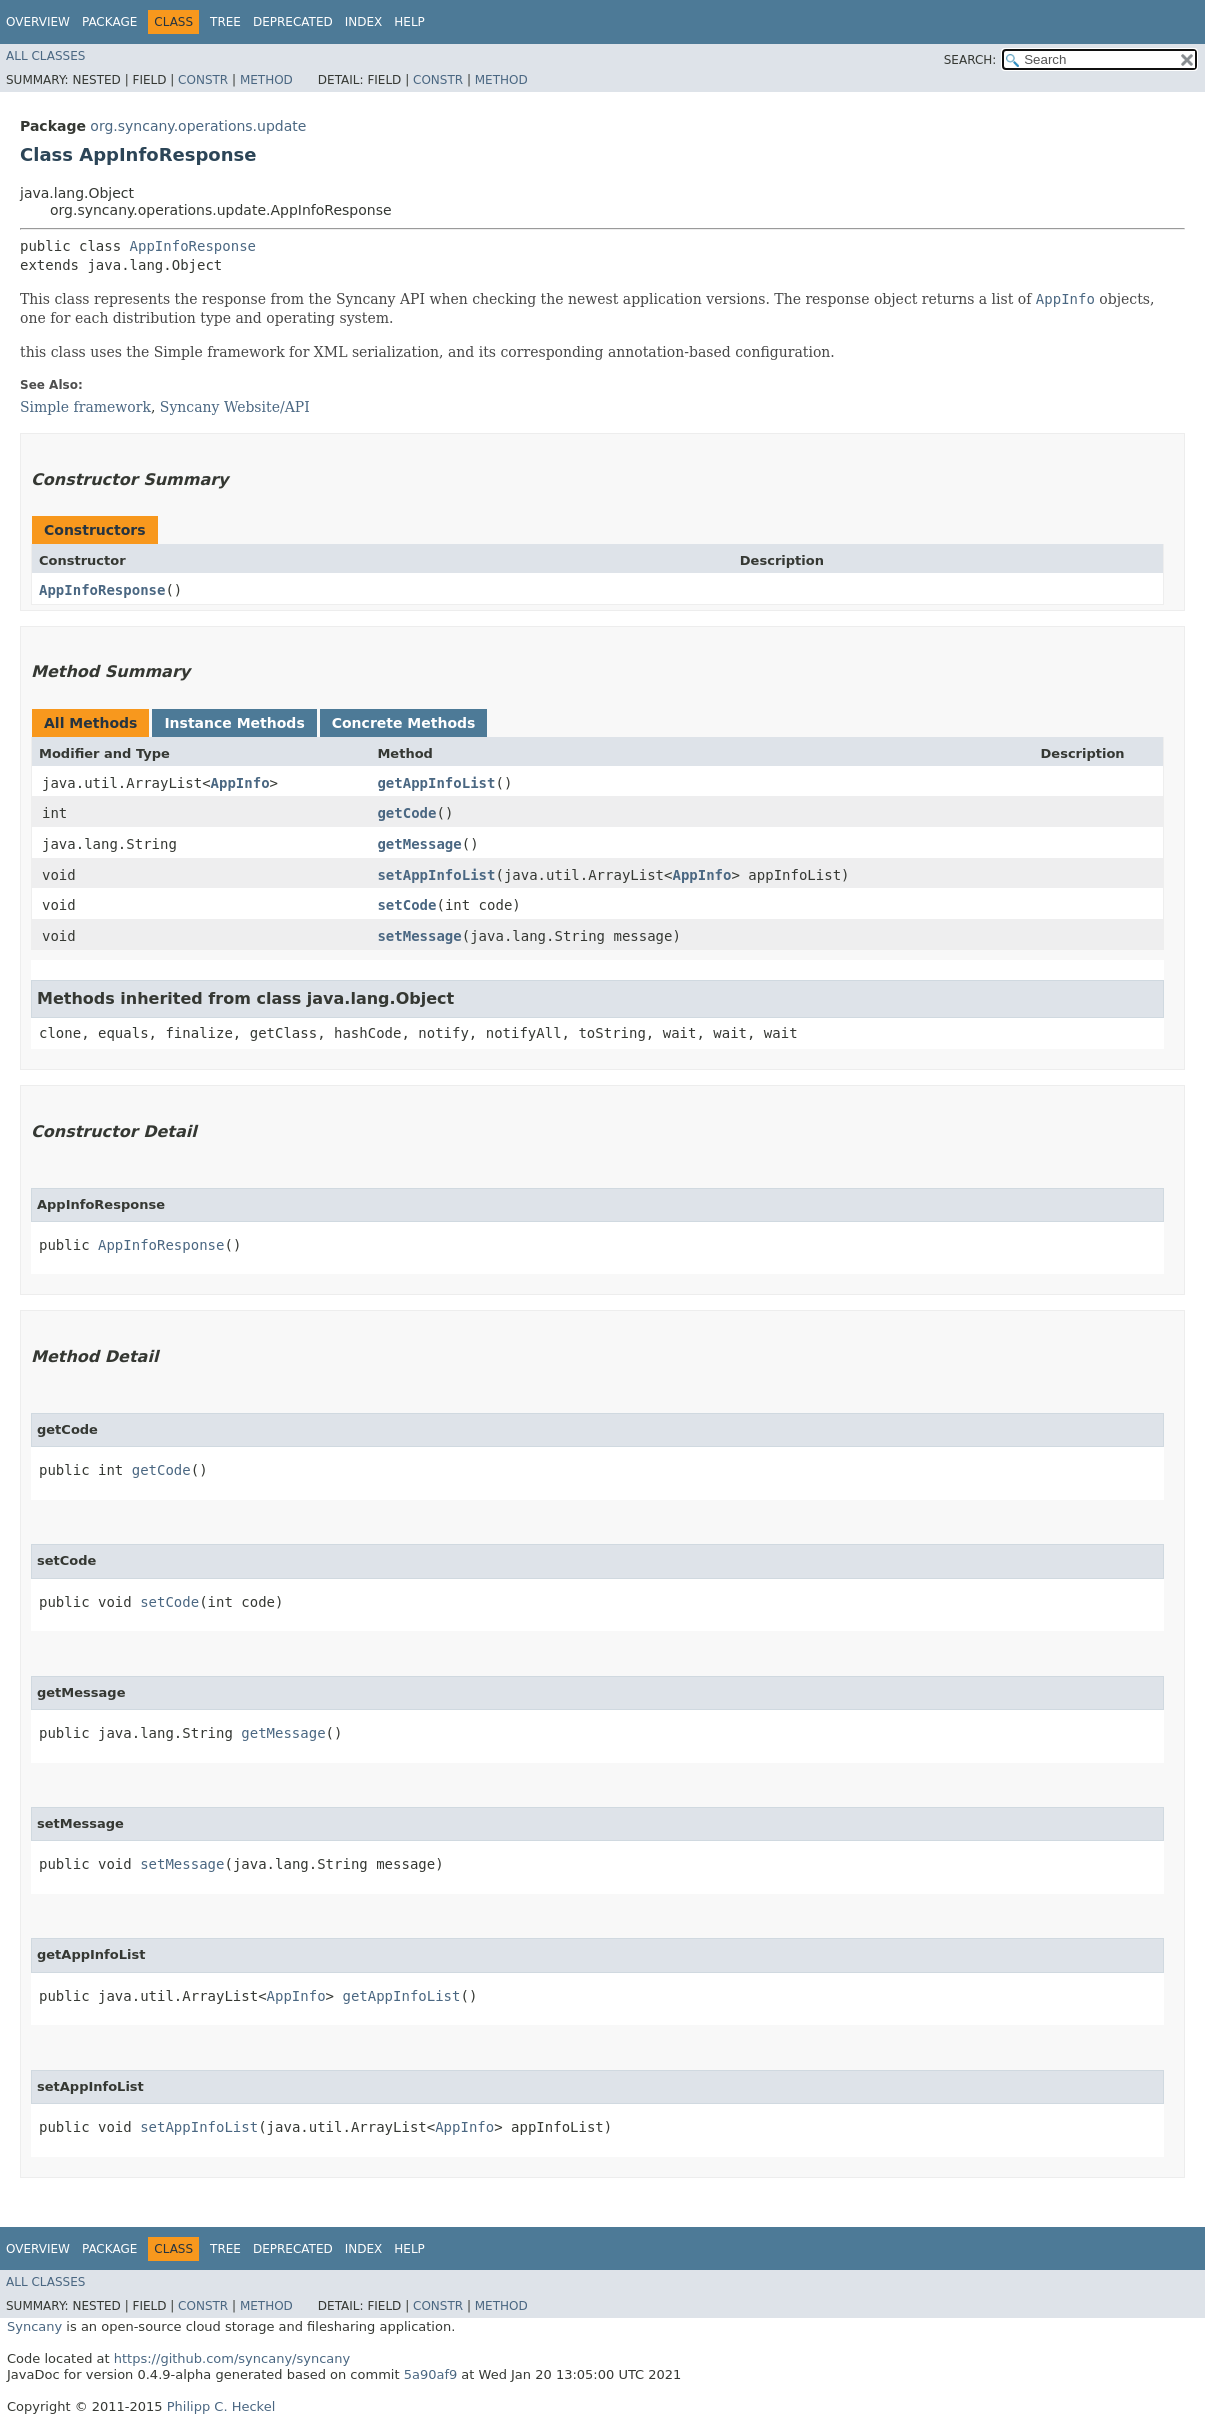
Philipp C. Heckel (221, 2406)
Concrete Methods (404, 723)
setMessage (419, 936)
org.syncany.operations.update (198, 126)
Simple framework (85, 407)
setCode (406, 905)
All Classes (45, 56)
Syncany (34, 2326)
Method (266, 80)
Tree (225, 22)
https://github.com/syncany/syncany (232, 2358)
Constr (203, 80)
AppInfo (240, 783)
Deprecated (293, 22)
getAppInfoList (436, 783)
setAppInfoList (436, 875)
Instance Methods (234, 723)
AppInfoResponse (193, 246)
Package (109, 22)
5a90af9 (431, 2374)
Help (409, 22)
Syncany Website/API (235, 407)
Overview (38, 22)
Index (364, 22)
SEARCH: (970, 60)
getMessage (419, 844)
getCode (406, 813)
